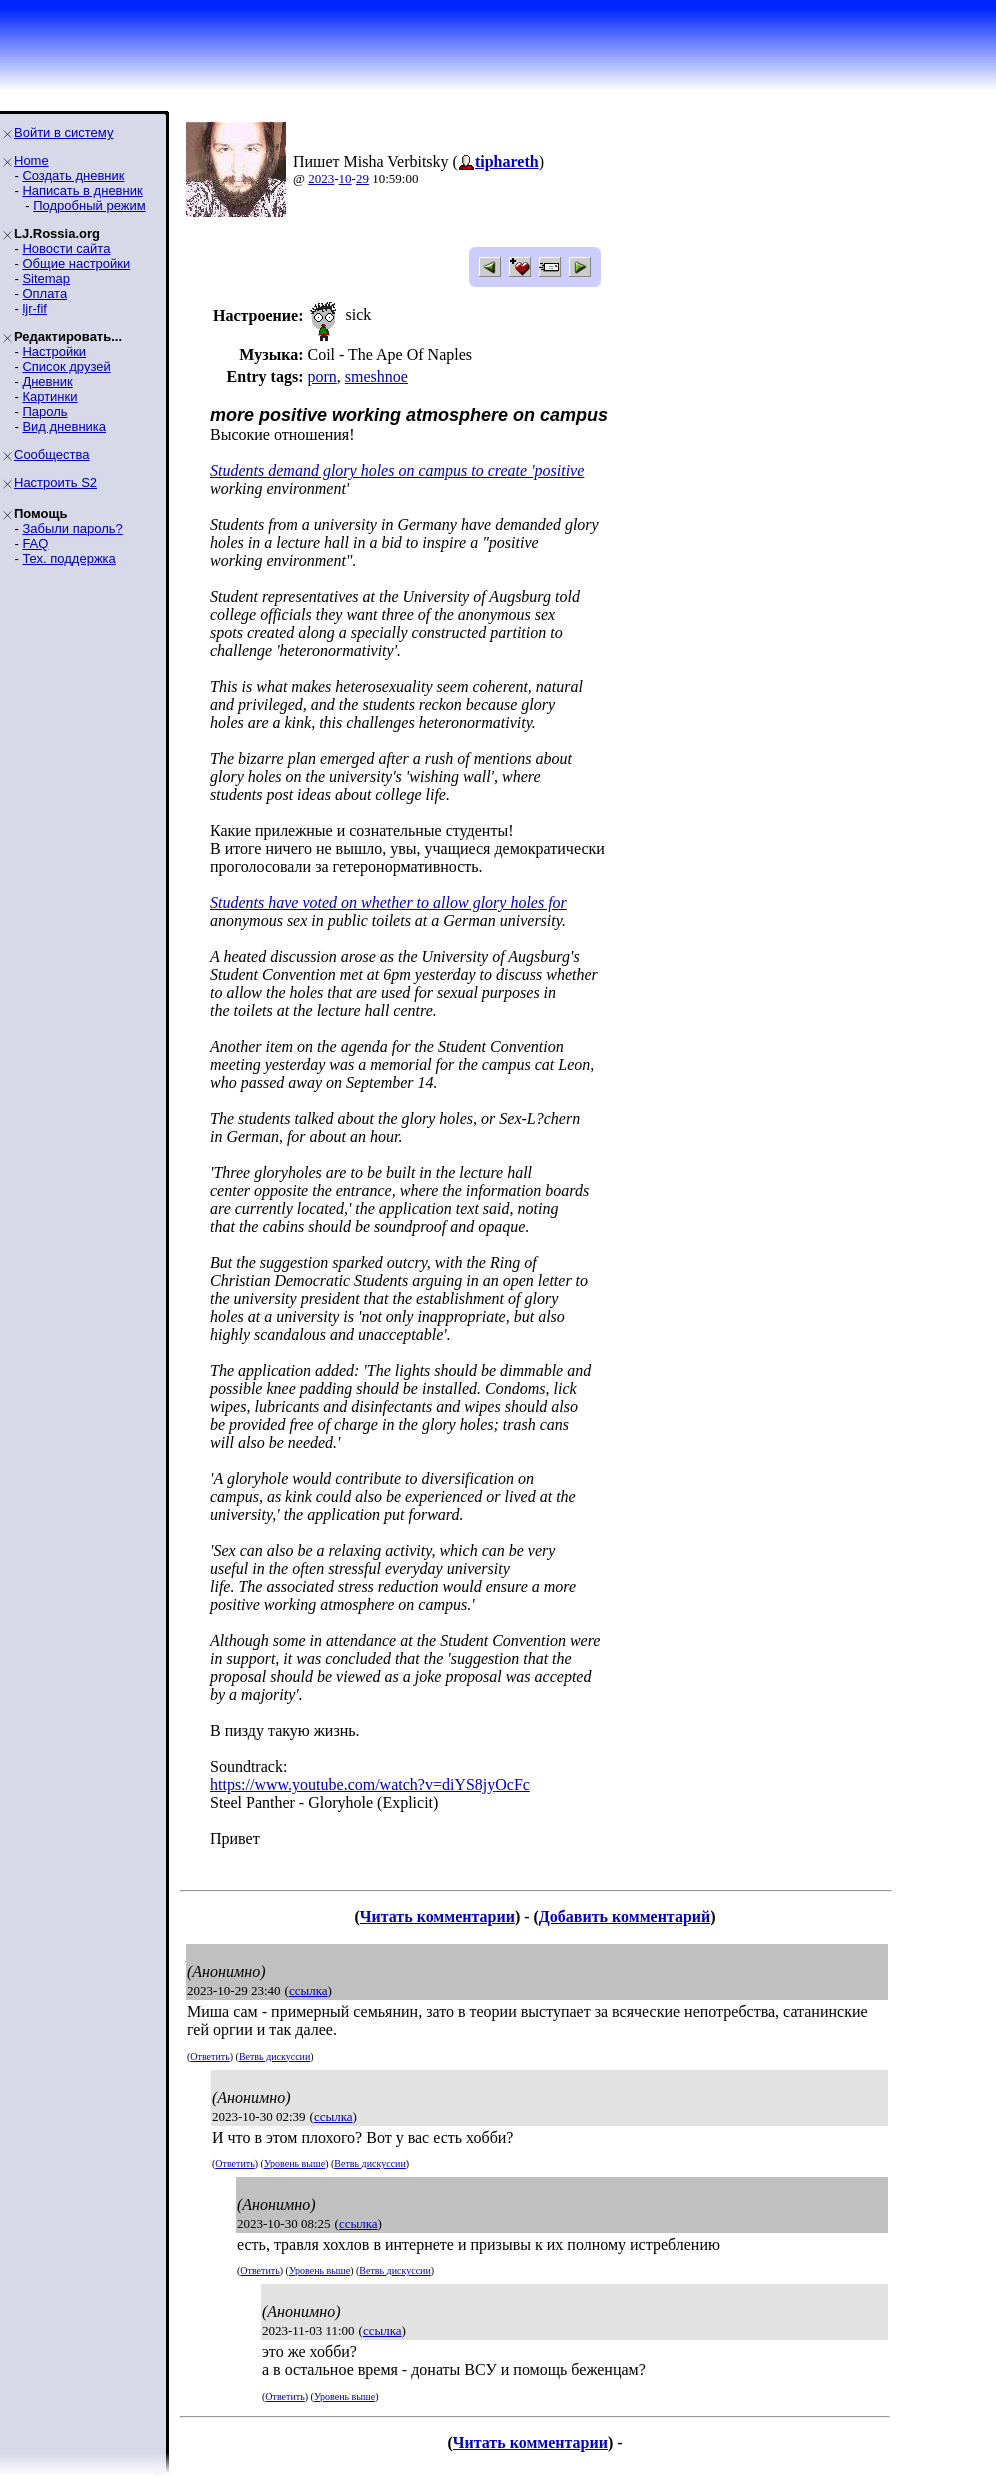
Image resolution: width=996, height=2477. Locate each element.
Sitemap (46, 278)
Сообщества (52, 454)
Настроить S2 (55, 482)
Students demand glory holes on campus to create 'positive (397, 470)
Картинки (49, 396)
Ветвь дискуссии (274, 2056)
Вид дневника (64, 426)
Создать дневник (73, 175)
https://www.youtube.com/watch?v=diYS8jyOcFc (370, 1784)
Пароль (44, 411)
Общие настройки (76, 263)
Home (31, 160)
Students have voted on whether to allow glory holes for (388, 902)
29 (362, 178)
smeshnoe (376, 376)
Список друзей (66, 366)
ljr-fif (34, 308)
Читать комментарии (437, 1916)
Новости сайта (66, 248)
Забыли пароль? (72, 528)
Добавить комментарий (624, 1916)
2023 (321, 178)
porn (321, 376)
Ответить (209, 2056)
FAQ (35, 543)
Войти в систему (63, 132)
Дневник (47, 381)
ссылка (308, 1990)
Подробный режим (89, 205)
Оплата (44, 293)
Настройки (54, 351)
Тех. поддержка (68, 558)
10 (345, 178)
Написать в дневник (82, 190)
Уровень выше (294, 2163)
